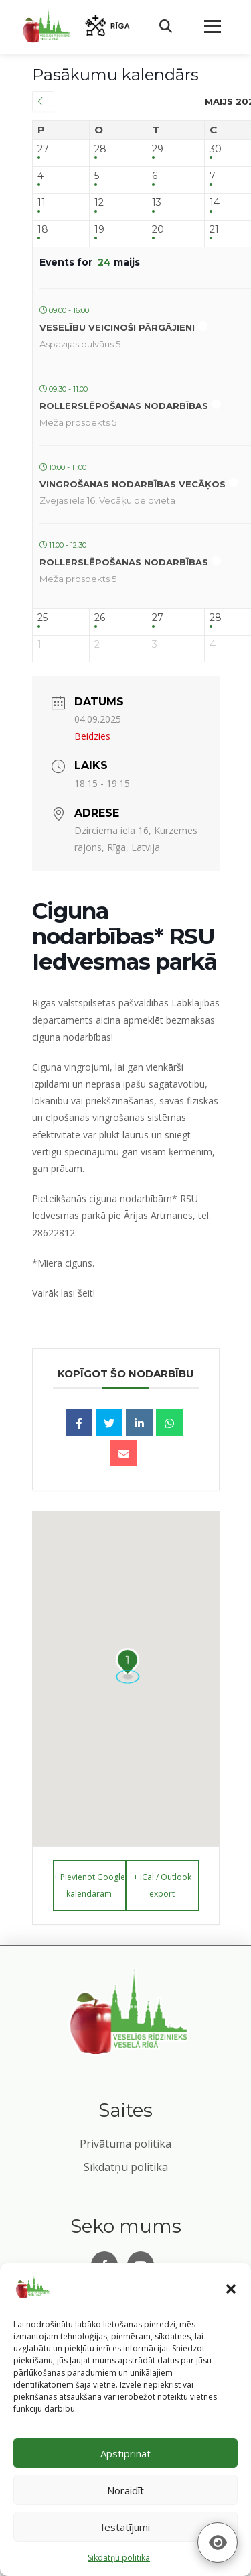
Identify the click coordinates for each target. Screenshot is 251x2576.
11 (41, 203)
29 (157, 149)
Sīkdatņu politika (126, 2167)
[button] (231, 2289)
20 (158, 229)
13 (156, 203)
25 (42, 618)
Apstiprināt (125, 2453)
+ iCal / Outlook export (162, 1885)
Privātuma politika (125, 2143)
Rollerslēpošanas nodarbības (123, 405)
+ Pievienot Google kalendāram (89, 1885)
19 (99, 229)
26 (99, 618)
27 (43, 149)
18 (42, 229)
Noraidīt (125, 2490)
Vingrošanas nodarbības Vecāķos (132, 484)
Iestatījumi (125, 2527)
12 (99, 203)
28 (100, 149)
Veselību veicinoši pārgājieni (117, 327)
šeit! (86, 1293)
